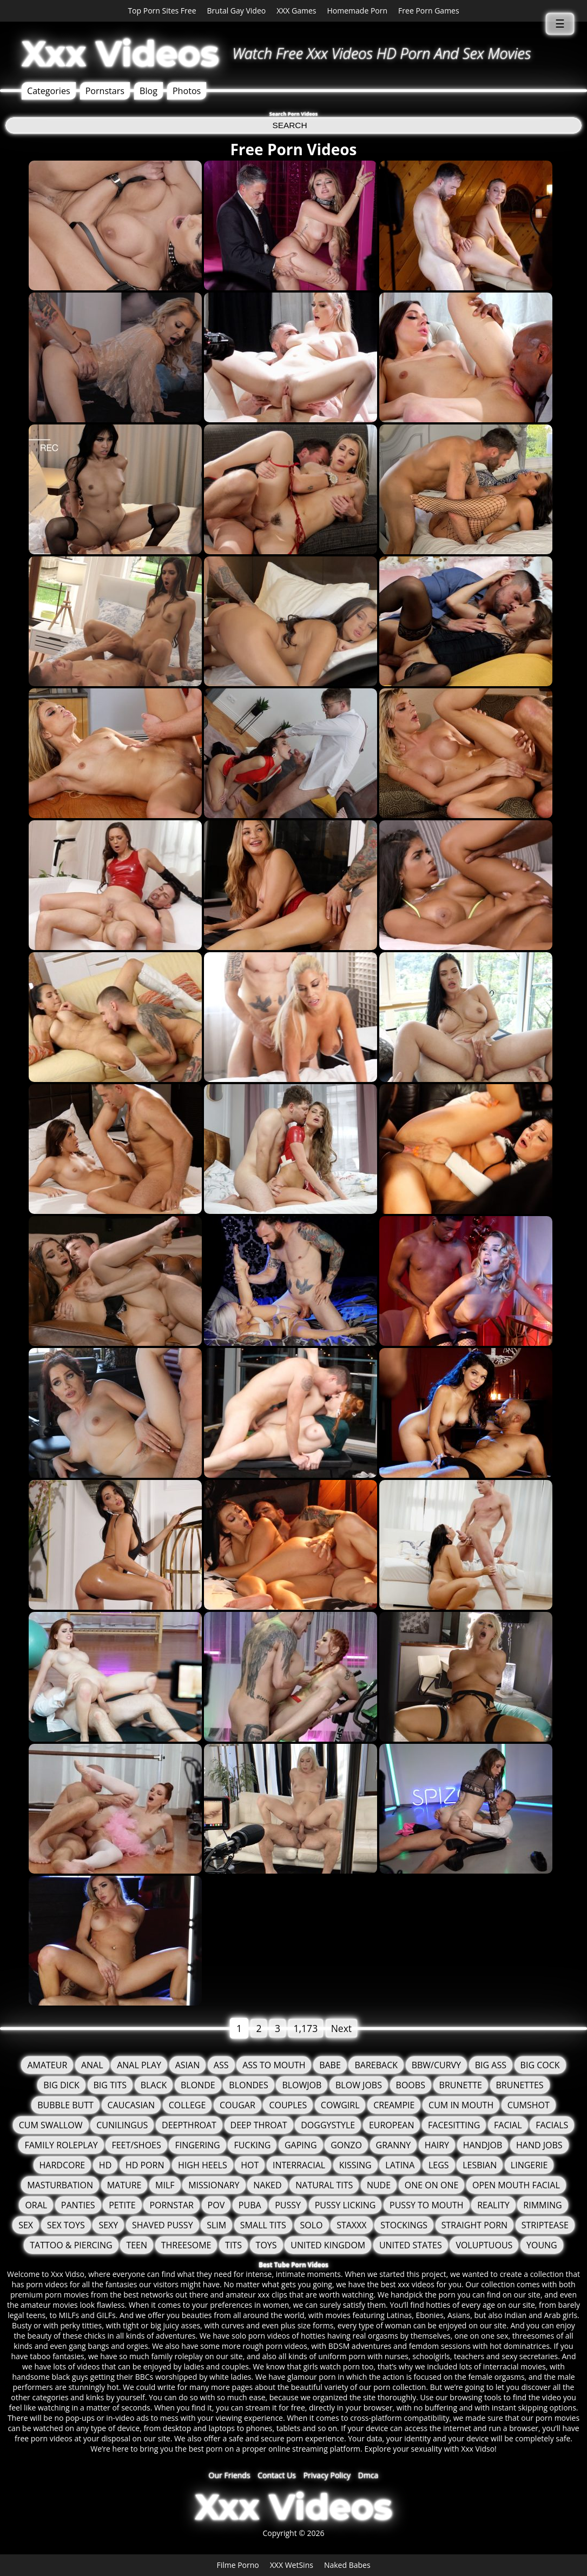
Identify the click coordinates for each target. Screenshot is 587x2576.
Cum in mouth (460, 2105)
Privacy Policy (327, 2475)
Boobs (410, 2085)
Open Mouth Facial (516, 2185)
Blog (148, 91)
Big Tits (110, 2085)
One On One (432, 2185)
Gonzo (346, 2145)
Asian (187, 2065)
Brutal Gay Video (236, 10)
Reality (493, 2205)
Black (154, 2085)
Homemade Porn (357, 10)
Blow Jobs (358, 2085)
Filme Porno (237, 2565)
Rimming (542, 2205)
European (391, 2125)
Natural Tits (324, 2185)
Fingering (197, 2145)
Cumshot (528, 2105)
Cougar (237, 2105)
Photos (187, 91)
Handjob (483, 2145)
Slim (216, 2225)
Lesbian (480, 2165)
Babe (330, 2065)
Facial (508, 2125)
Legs (438, 2165)
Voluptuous (484, 2245)
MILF (164, 2185)
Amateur (47, 2065)
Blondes (248, 2085)
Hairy (437, 2145)
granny (393, 2145)
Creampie (393, 2105)
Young (541, 2245)
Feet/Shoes (136, 2145)
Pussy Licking (345, 2205)
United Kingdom (328, 2245)
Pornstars (104, 91)
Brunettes (520, 2085)
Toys (266, 2245)
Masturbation (60, 2185)
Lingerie (529, 2165)
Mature (124, 2185)
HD (105, 2165)
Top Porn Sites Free (162, 10)
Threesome (186, 2245)
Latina (399, 2165)
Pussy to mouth (426, 2205)
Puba (250, 2205)
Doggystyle (328, 2125)
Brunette (460, 2085)
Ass (221, 2065)
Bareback (376, 2065)
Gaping (301, 2145)
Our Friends (229, 2475)
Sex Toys (66, 2225)
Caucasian (131, 2105)
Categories (48, 91)
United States (410, 2245)
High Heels (202, 2165)
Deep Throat (258, 2125)
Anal (92, 2065)
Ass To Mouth (273, 2065)
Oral (36, 2205)
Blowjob (301, 2085)
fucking (252, 2145)
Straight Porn (474, 2225)
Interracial (299, 2165)
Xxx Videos (120, 53)
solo (311, 2225)
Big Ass (490, 2065)
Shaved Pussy (162, 2225)
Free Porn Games (428, 10)
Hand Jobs (539, 2145)
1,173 (306, 2028)
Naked (267, 2185)
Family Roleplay (60, 2145)
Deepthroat (189, 2125)
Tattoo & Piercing (71, 2245)
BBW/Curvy (436, 2065)
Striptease (545, 2225)
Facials (552, 2125)
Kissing (355, 2165)
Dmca (368, 2475)
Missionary (213, 2185)
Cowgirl (340, 2105)
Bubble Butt (65, 2105)
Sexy (108, 2225)
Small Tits (263, 2225)
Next (341, 2028)
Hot (250, 2165)
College (187, 2105)
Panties (78, 2205)
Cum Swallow (51, 2125)
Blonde (198, 2085)
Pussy (288, 2205)
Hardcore (62, 2165)
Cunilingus (122, 2125)
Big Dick (61, 2085)
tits (233, 2245)
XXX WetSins (291, 2565)
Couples (288, 2105)
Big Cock (540, 2065)
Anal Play (139, 2065)
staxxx (351, 2225)
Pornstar (171, 2205)
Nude (379, 2185)
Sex (25, 2225)
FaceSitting (454, 2125)
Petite (122, 2205)
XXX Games (296, 10)
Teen (136, 2245)
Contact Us (277, 2475)
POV (216, 2205)
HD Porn (145, 2165)
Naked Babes (347, 2565)
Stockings (403, 2225)
